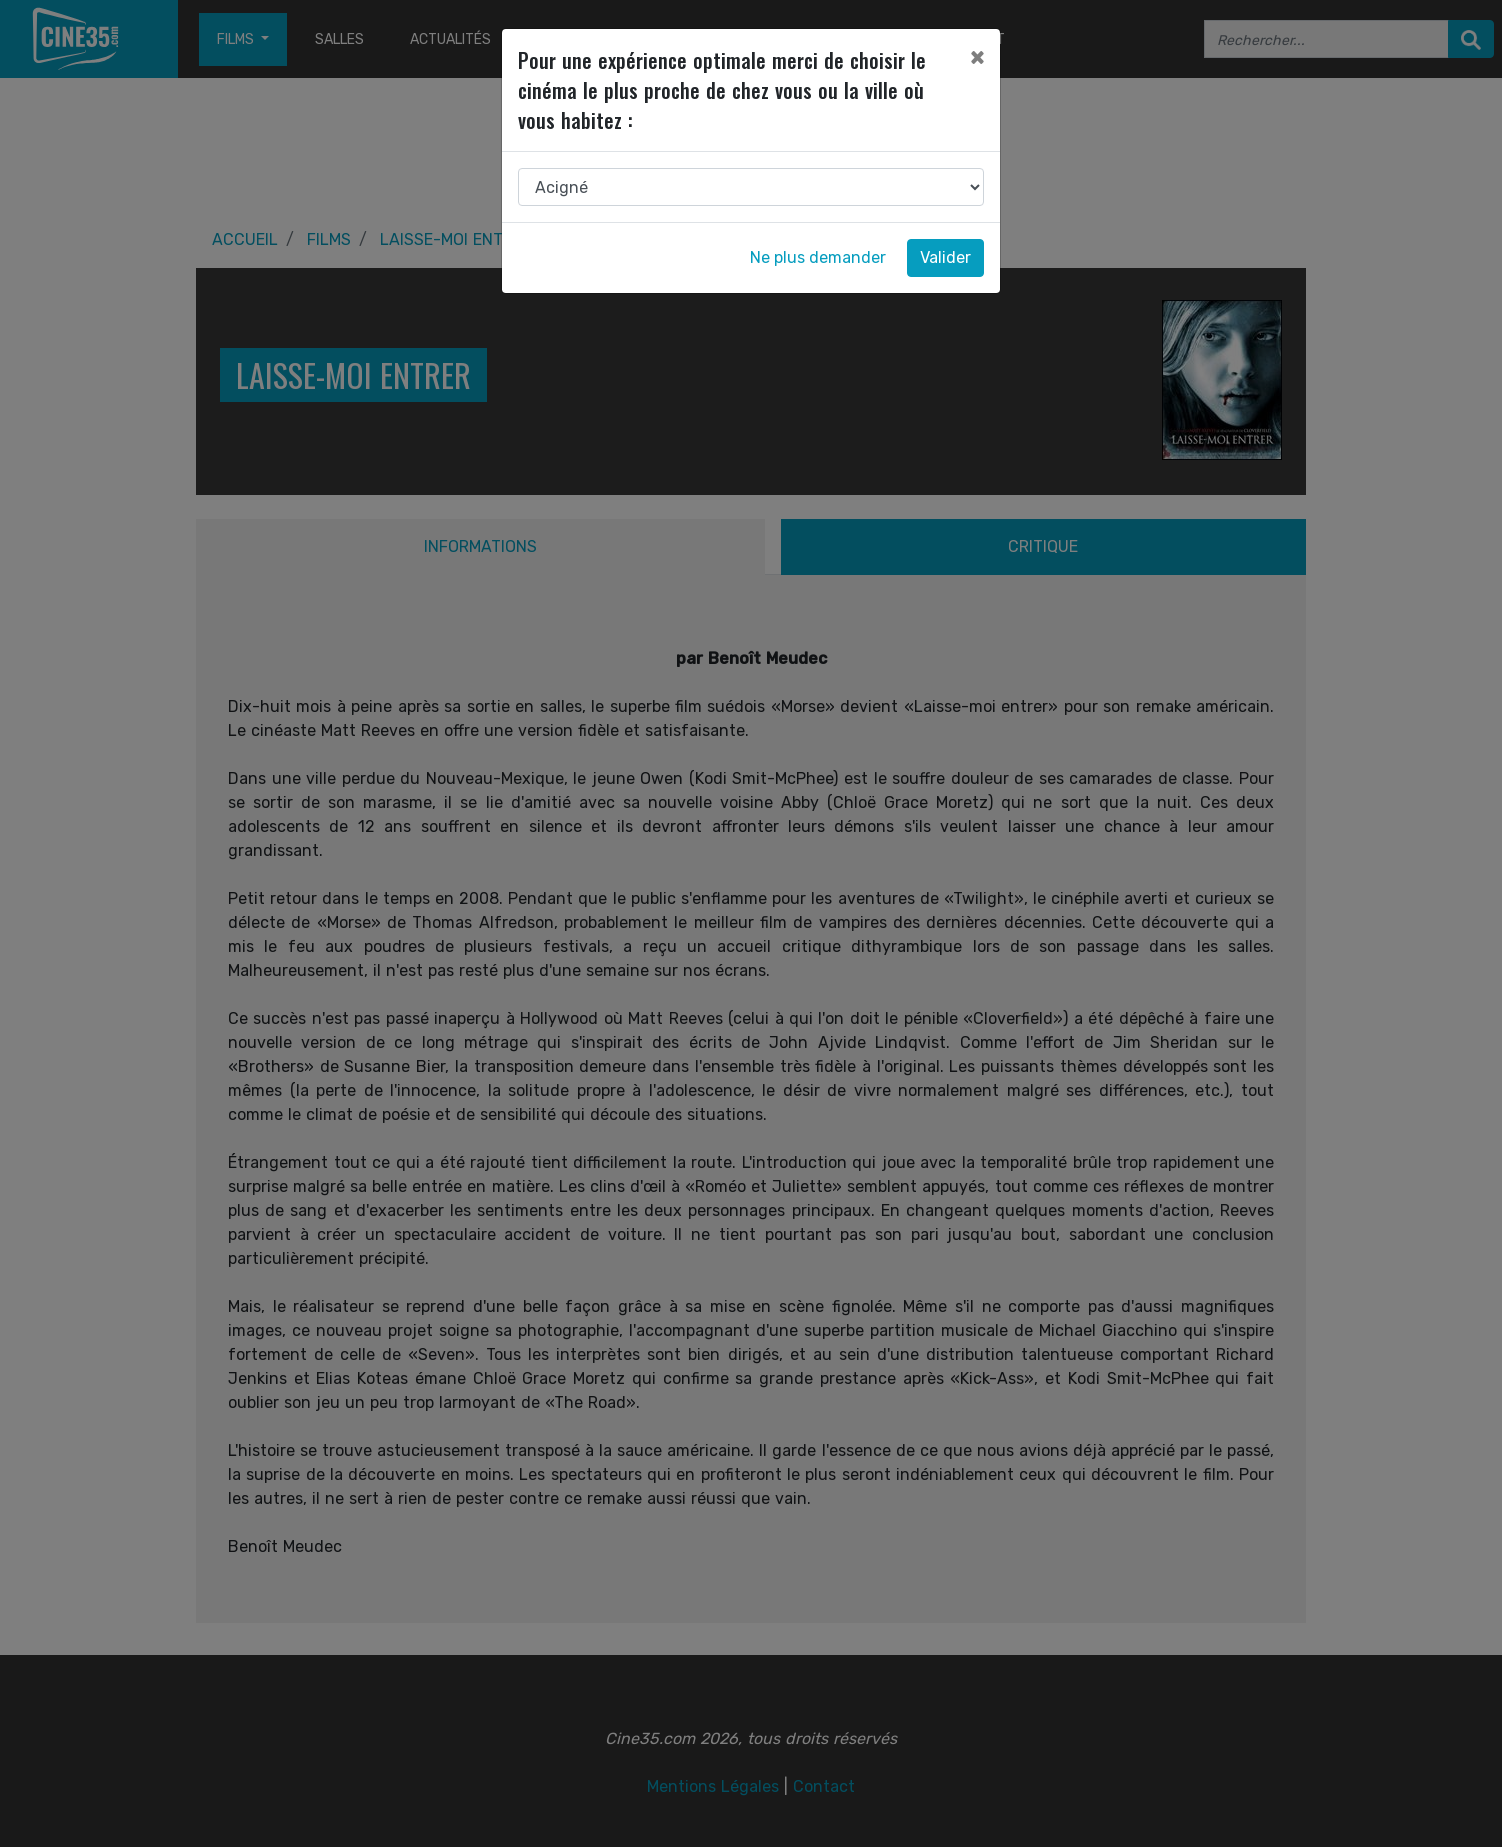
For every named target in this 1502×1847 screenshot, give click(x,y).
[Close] (977, 57)
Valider (945, 257)
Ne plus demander (818, 257)
